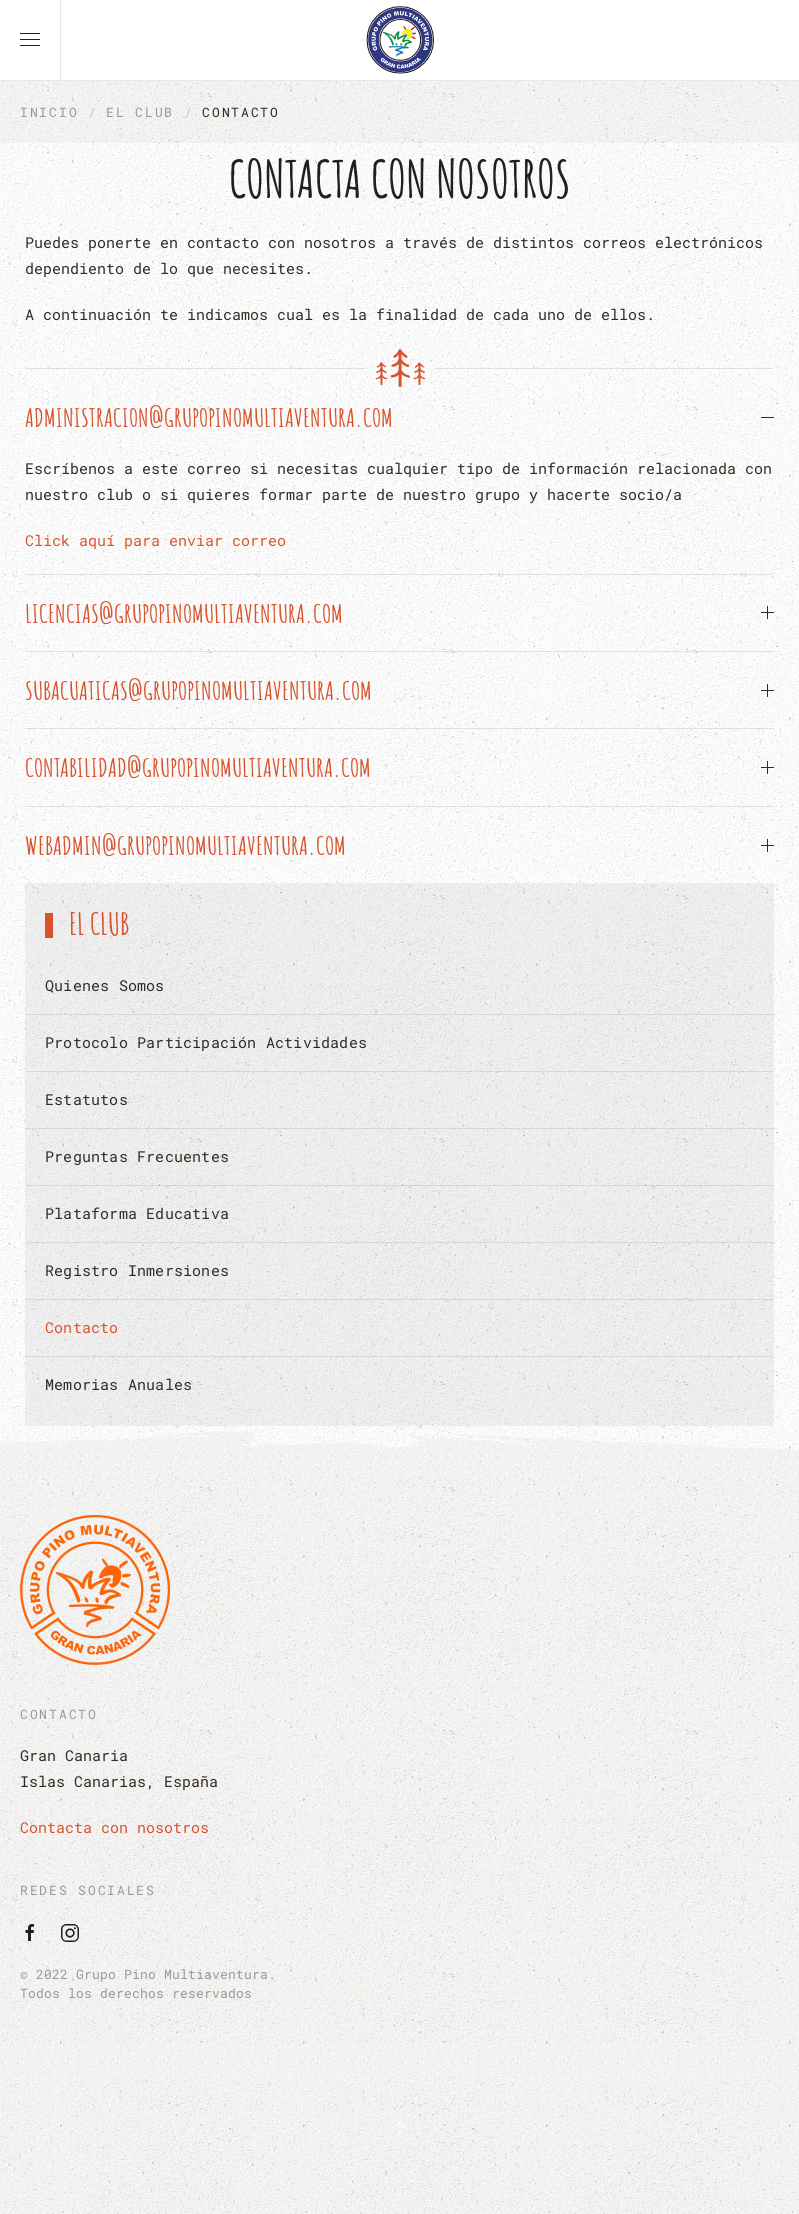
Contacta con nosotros (114, 1827)
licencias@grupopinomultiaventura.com (184, 613)
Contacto (82, 1327)
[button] (30, 40)
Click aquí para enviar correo (155, 540)
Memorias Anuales (118, 1384)
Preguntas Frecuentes (137, 1156)
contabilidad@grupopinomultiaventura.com (198, 767)
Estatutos (86, 1099)
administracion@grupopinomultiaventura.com (209, 417)
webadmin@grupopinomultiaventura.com (185, 845)
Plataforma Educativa (137, 1213)
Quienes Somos (105, 985)
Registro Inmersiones (137, 1270)
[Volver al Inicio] (400, 40)
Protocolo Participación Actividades (206, 1042)
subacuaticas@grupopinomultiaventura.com (198, 690)
